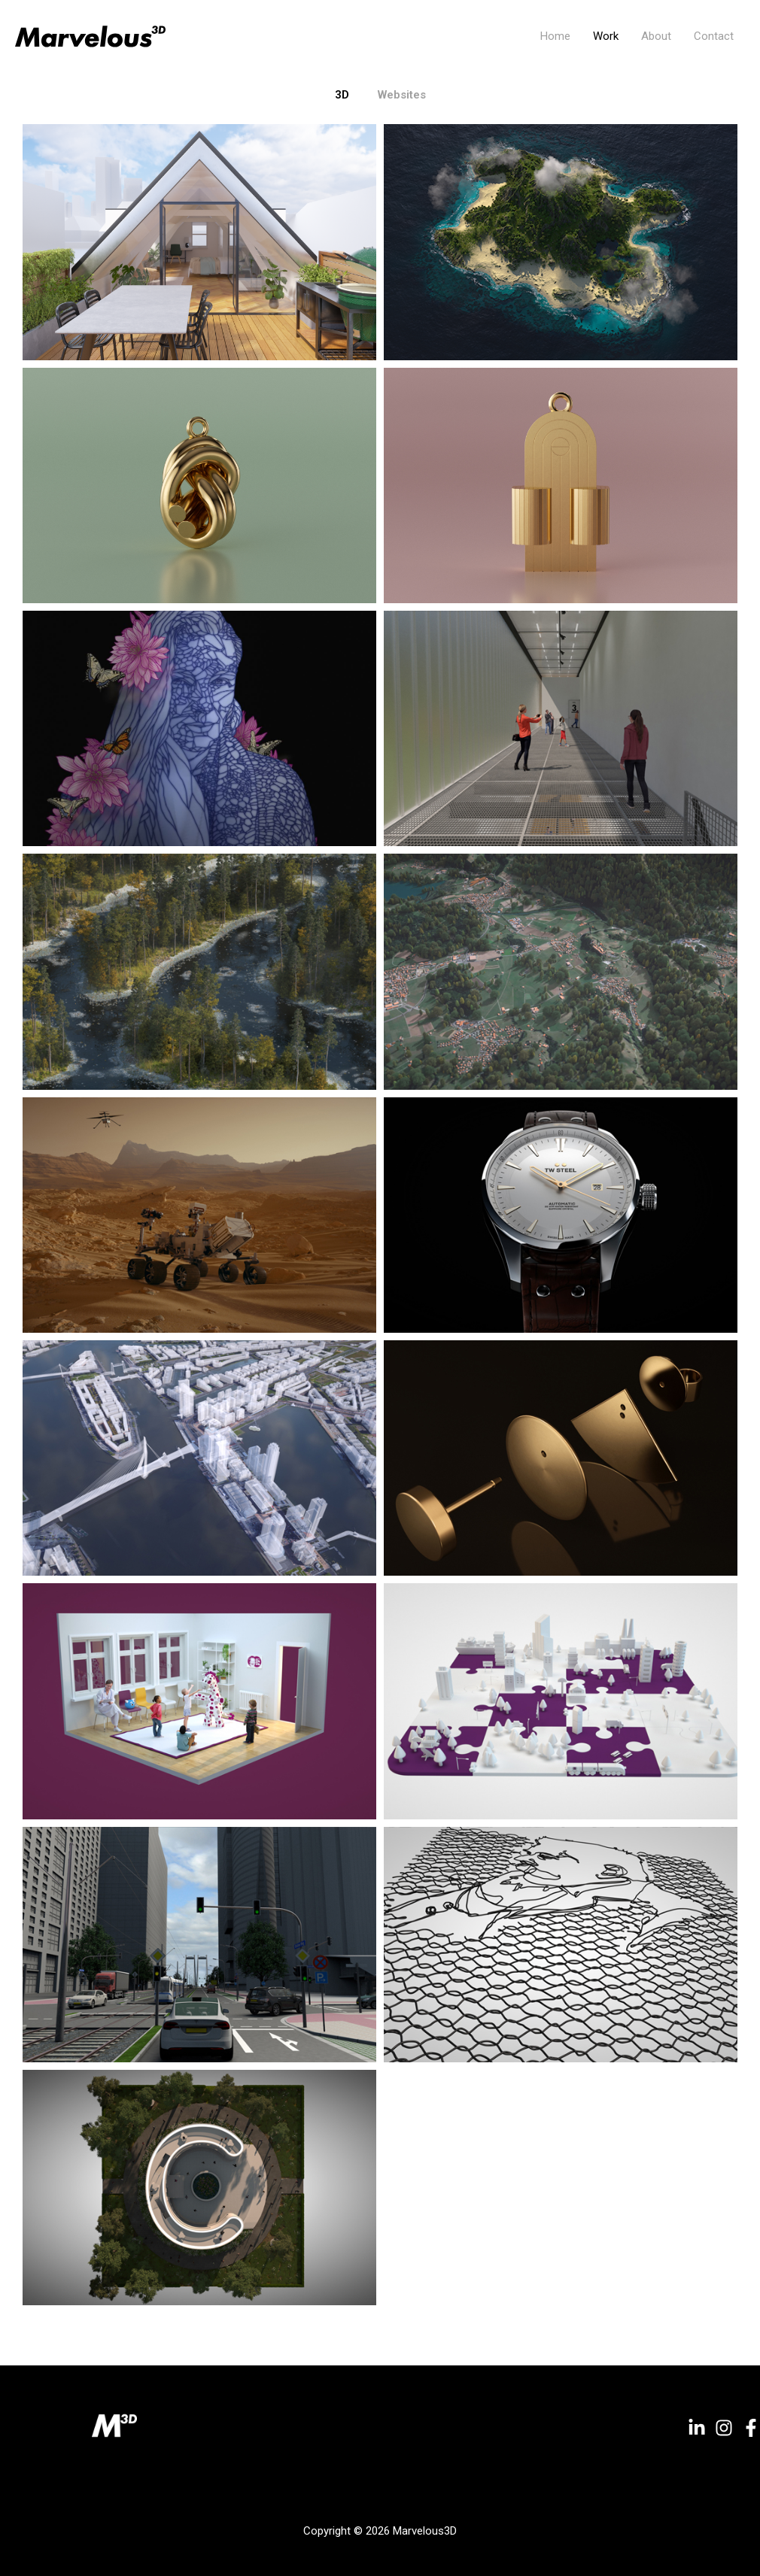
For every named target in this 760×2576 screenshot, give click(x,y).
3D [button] (342, 95)
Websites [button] (402, 95)
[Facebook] (751, 2428)
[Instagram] (724, 2428)
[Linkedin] (697, 2428)
